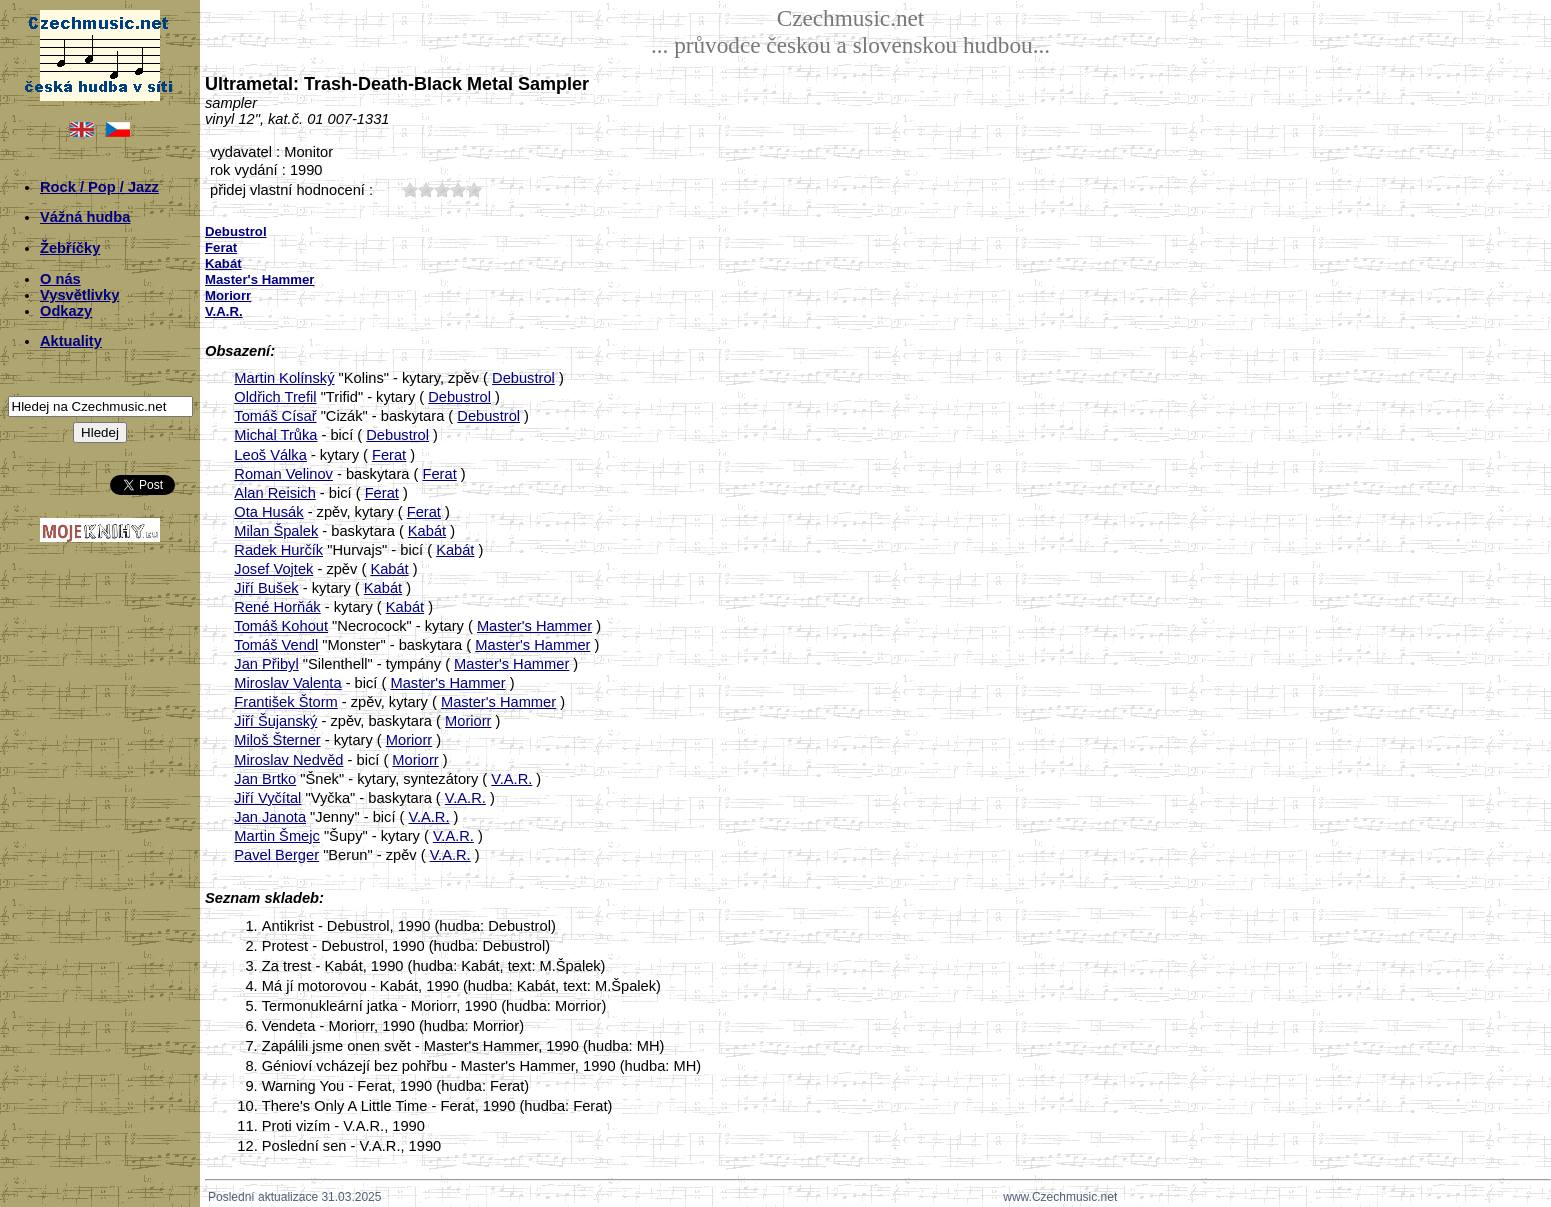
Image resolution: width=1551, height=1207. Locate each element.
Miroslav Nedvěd (288, 760)
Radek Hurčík (278, 550)
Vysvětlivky (79, 295)
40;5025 (458, 189)
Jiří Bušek (266, 588)
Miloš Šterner (277, 740)
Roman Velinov (283, 474)
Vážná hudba (85, 217)
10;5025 (410, 189)
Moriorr (468, 721)
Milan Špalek (276, 531)
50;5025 (474, 189)
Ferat (389, 455)
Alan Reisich (274, 493)
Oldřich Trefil (275, 397)
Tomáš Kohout (281, 626)
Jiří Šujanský (275, 721)
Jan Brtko (265, 779)
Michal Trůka (275, 435)
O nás (60, 279)
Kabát (427, 531)
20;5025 (426, 189)
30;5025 (442, 189)
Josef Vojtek (273, 569)
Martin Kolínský (284, 378)
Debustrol (523, 378)
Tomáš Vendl (276, 645)
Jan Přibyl (266, 664)
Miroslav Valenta (287, 683)
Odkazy (66, 311)
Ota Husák (268, 512)
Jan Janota (270, 817)
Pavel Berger (276, 855)
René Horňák (277, 607)
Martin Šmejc (277, 836)
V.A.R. (511, 779)
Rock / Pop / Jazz (99, 187)
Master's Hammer (534, 626)
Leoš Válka (270, 455)
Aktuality (71, 341)
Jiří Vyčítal (267, 798)
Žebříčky (70, 248)
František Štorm (285, 702)
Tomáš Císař (275, 416)
